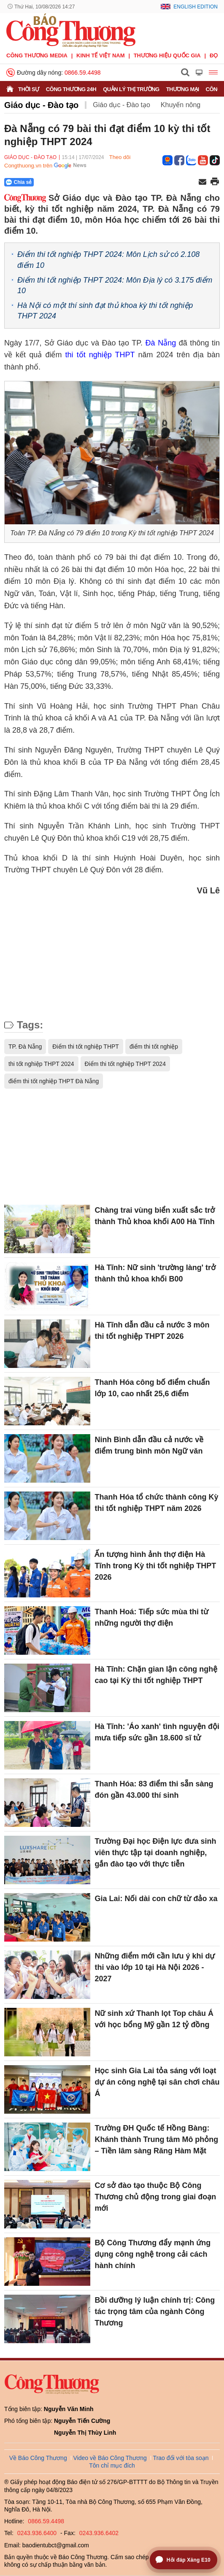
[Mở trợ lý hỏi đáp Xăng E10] (183, 2559)
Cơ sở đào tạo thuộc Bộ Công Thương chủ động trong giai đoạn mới (155, 2196)
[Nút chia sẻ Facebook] (69, 182)
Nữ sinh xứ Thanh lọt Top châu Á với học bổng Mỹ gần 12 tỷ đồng (153, 2019)
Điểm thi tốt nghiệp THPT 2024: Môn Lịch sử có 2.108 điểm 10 (108, 259)
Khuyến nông (180, 104)
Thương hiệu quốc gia (167, 55)
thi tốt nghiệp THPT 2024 (41, 1063)
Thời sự (28, 89)
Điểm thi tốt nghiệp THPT (85, 1046)
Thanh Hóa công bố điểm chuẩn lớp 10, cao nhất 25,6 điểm (152, 1388)
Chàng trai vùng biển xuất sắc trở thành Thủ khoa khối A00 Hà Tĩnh (154, 1216)
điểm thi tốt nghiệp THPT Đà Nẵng (53, 1081)
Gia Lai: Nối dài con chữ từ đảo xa (155, 1898)
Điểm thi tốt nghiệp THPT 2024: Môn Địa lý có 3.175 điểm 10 (114, 285)
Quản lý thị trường (131, 89)
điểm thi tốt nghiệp (154, 1046)
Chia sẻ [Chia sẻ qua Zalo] (19, 182)
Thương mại (182, 89)
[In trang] (215, 182)
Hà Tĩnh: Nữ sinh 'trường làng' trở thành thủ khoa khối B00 (155, 1273)
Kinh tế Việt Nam (100, 55)
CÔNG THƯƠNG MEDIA (36, 55)
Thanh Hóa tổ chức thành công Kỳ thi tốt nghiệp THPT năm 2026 (156, 1503)
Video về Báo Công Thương (110, 2458)
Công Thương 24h (71, 89)
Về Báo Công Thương (38, 2458)
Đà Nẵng (161, 343)
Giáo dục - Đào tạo (41, 105)
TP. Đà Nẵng (25, 1046)
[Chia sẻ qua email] (202, 182)
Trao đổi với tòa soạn (181, 2458)
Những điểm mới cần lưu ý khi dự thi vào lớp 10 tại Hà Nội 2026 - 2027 (154, 1967)
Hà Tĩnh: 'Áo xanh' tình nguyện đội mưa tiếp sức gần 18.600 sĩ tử (156, 1732)
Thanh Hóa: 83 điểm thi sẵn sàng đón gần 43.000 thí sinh (153, 1789)
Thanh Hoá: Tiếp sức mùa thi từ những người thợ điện (151, 1617)
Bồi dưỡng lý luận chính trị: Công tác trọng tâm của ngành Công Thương (154, 2311)
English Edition (195, 7)
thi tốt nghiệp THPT (100, 355)
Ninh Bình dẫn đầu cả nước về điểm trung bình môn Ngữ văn (148, 1445)
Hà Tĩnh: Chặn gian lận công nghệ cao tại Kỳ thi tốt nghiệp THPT (155, 1675)
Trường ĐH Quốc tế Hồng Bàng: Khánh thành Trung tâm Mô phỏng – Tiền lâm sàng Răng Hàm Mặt (156, 2139)
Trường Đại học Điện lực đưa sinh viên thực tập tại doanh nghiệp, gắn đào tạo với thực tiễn (155, 1852)
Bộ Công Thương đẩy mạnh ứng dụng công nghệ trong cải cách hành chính (152, 2254)
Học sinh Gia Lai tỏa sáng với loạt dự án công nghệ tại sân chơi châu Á (156, 2082)
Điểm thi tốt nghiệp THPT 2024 (125, 1063)
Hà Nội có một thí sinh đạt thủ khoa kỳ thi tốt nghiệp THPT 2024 (105, 310)
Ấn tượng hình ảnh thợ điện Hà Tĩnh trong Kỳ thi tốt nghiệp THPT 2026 (155, 1565)
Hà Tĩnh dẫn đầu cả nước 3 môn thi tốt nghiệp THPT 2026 (151, 1331)
